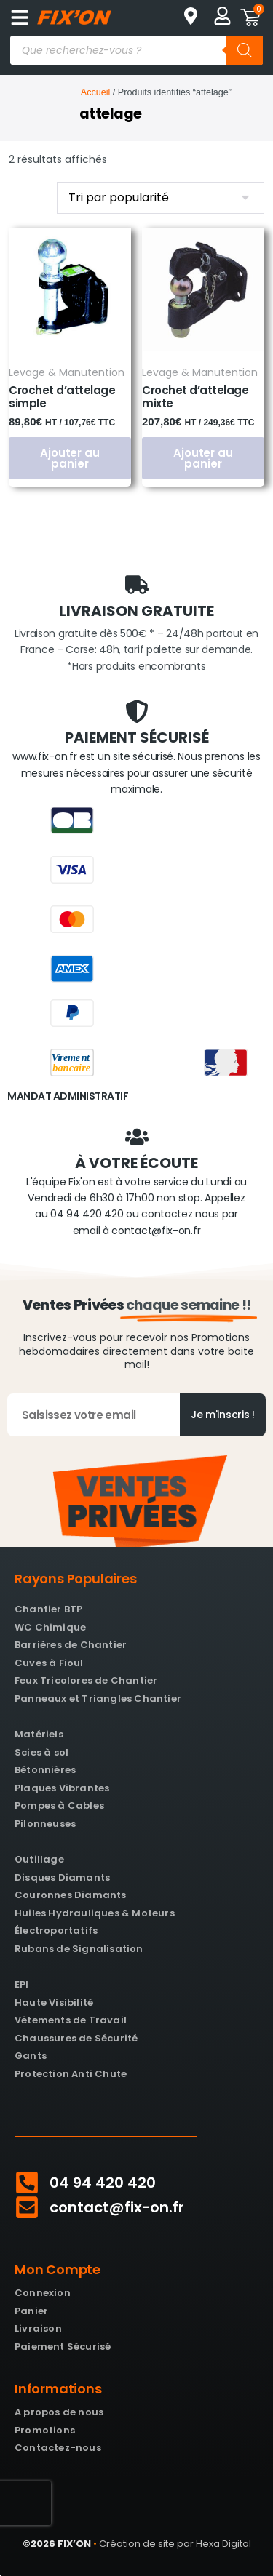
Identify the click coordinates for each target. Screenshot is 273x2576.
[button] (19, 17)
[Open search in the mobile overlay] (136, 50)
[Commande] (160, 198)
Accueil (96, 92)
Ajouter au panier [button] (70, 458)
